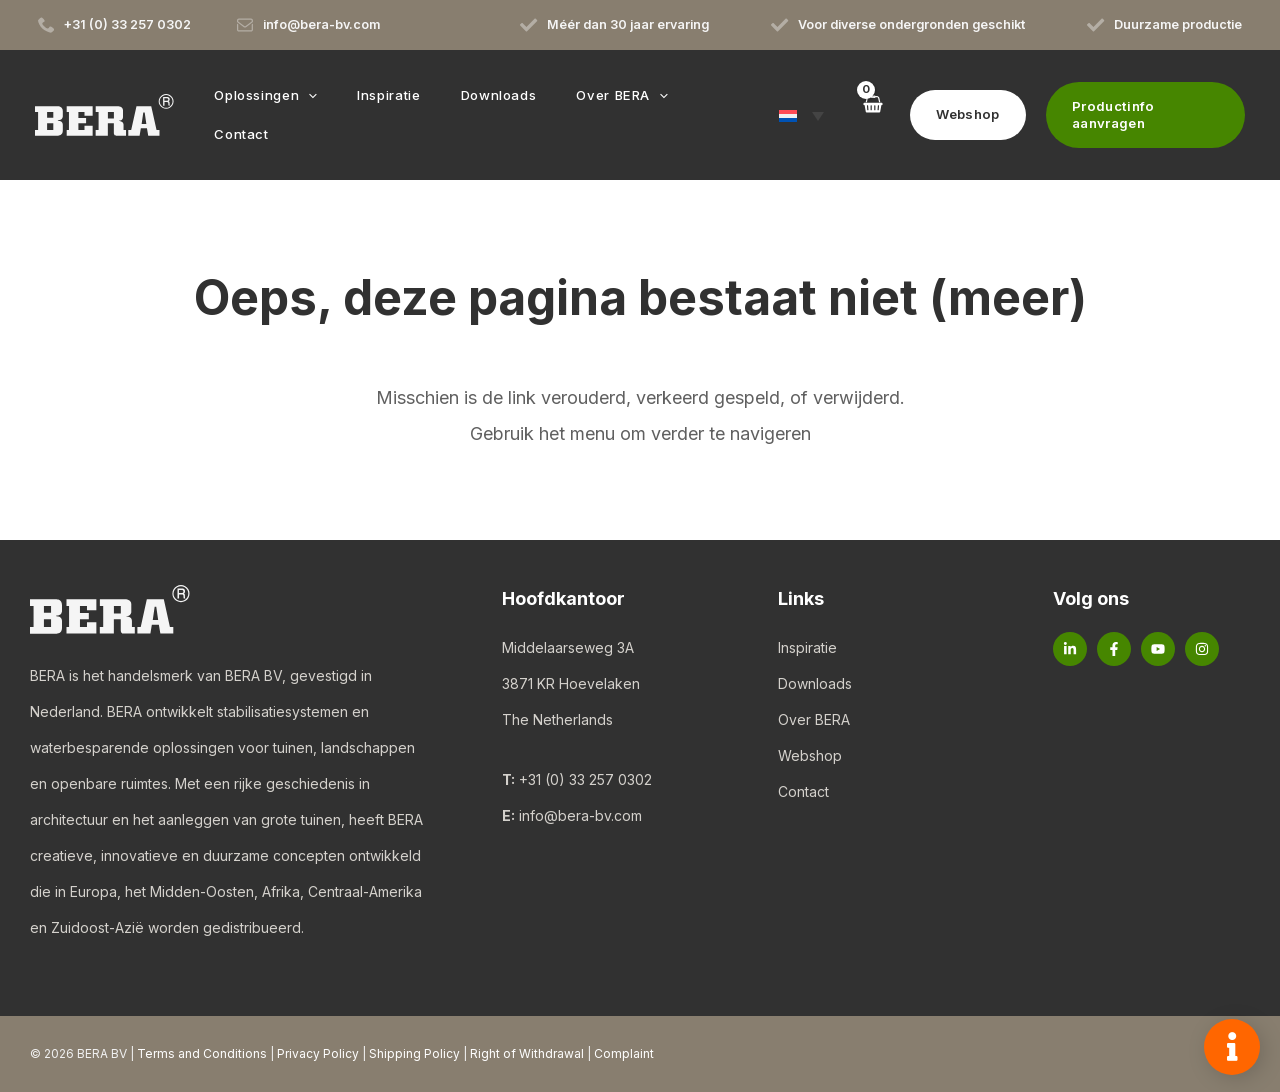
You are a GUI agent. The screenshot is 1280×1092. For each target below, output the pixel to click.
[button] (322, 114)
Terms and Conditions (202, 1053)
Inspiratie (807, 647)
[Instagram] (1202, 649)
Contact (803, 791)
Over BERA (814, 719)
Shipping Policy (414, 1053)
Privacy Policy (318, 1053)
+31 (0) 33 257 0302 (585, 779)
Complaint (624, 1053)
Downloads (815, 683)
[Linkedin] (1070, 649)
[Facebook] (1114, 649)
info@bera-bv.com (580, 815)
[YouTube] (1158, 649)
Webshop (810, 755)
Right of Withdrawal (527, 1053)
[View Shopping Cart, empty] (859, 114)
